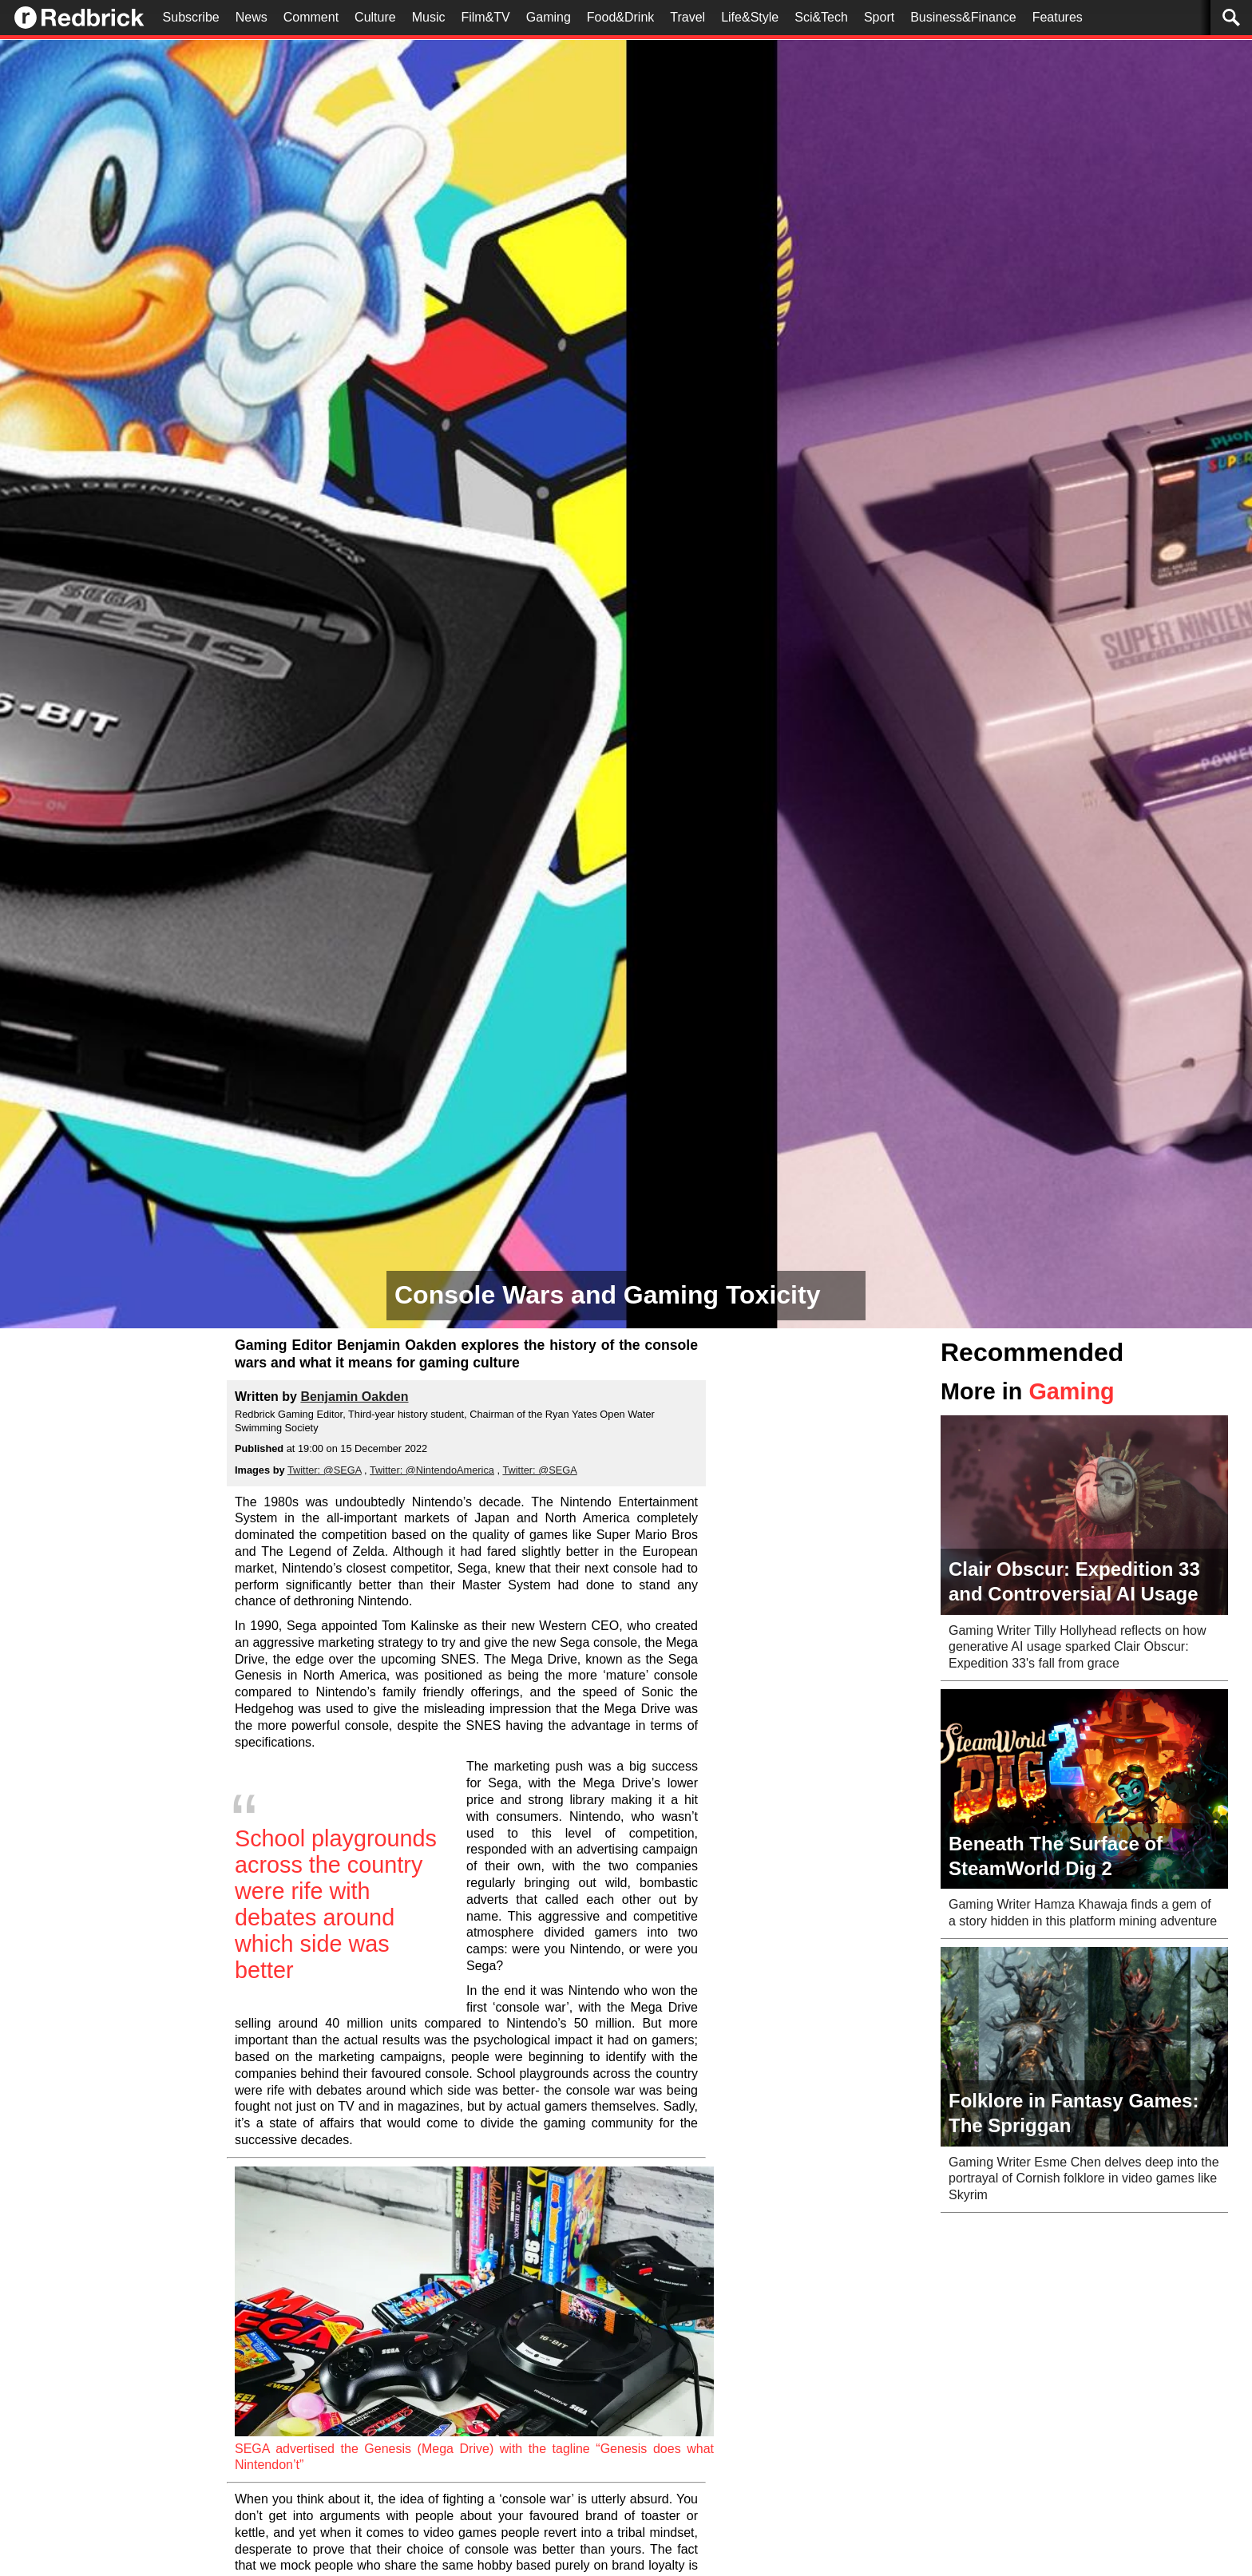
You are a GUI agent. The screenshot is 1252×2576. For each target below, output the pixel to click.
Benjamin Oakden (354, 1396)
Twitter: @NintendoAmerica (432, 1470)
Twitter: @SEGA (324, 1470)
